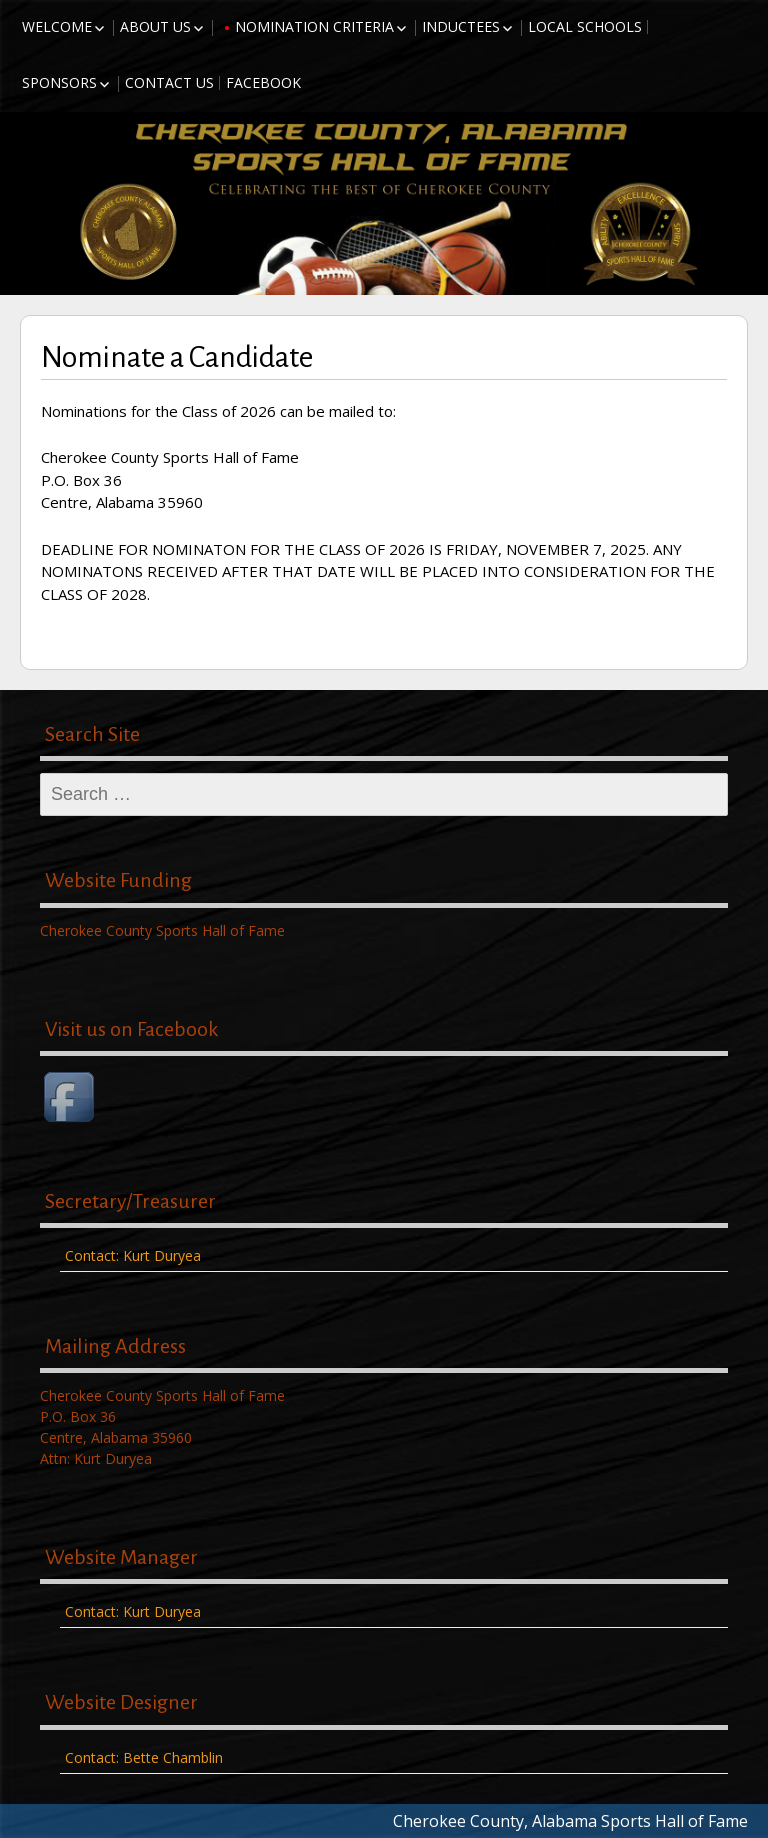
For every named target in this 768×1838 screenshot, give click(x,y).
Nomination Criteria (314, 26)
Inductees (461, 26)
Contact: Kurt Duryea (133, 1255)
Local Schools (585, 26)
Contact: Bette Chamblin (144, 1757)
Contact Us (169, 82)
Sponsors (59, 82)
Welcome (57, 26)
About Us (155, 26)
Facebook (263, 82)
